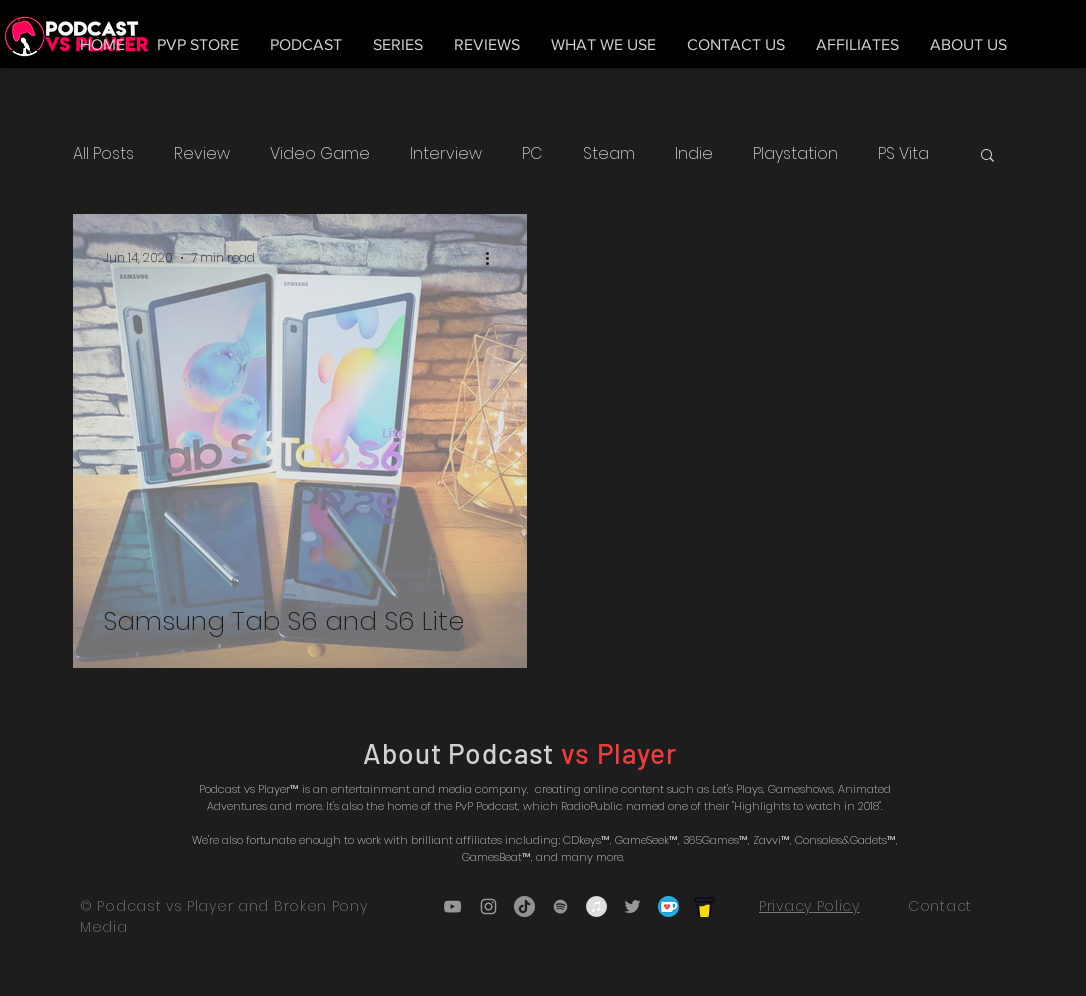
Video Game (320, 154)
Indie (694, 154)
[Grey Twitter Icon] (632, 906)
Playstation (795, 154)
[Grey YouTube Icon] (452, 906)
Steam (609, 154)
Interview (446, 154)
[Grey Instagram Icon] (488, 906)
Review (202, 154)
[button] (987, 156)
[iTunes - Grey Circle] (596, 906)
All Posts (103, 154)
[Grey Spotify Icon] (560, 906)
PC (532, 154)
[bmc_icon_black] (704, 906)
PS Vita (903, 154)
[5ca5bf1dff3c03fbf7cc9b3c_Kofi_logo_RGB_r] (668, 906)
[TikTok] (524, 906)
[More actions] (494, 258)
